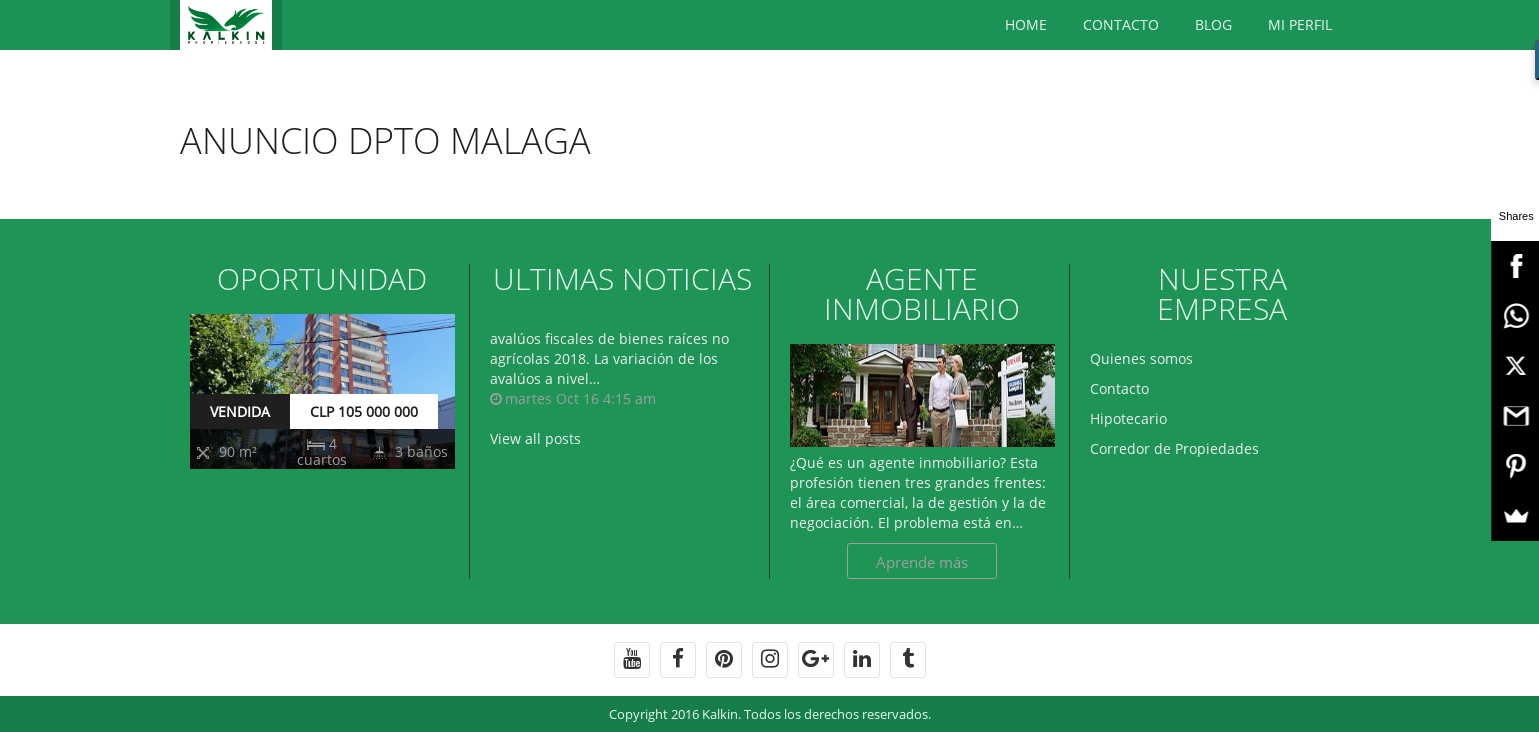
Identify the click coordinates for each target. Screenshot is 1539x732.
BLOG (1213, 24)
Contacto (1121, 24)
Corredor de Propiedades (1174, 448)
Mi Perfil (1300, 24)
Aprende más (922, 562)
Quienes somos (1141, 358)
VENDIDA (240, 411)
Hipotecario (1128, 418)
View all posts (535, 438)
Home (1026, 24)
